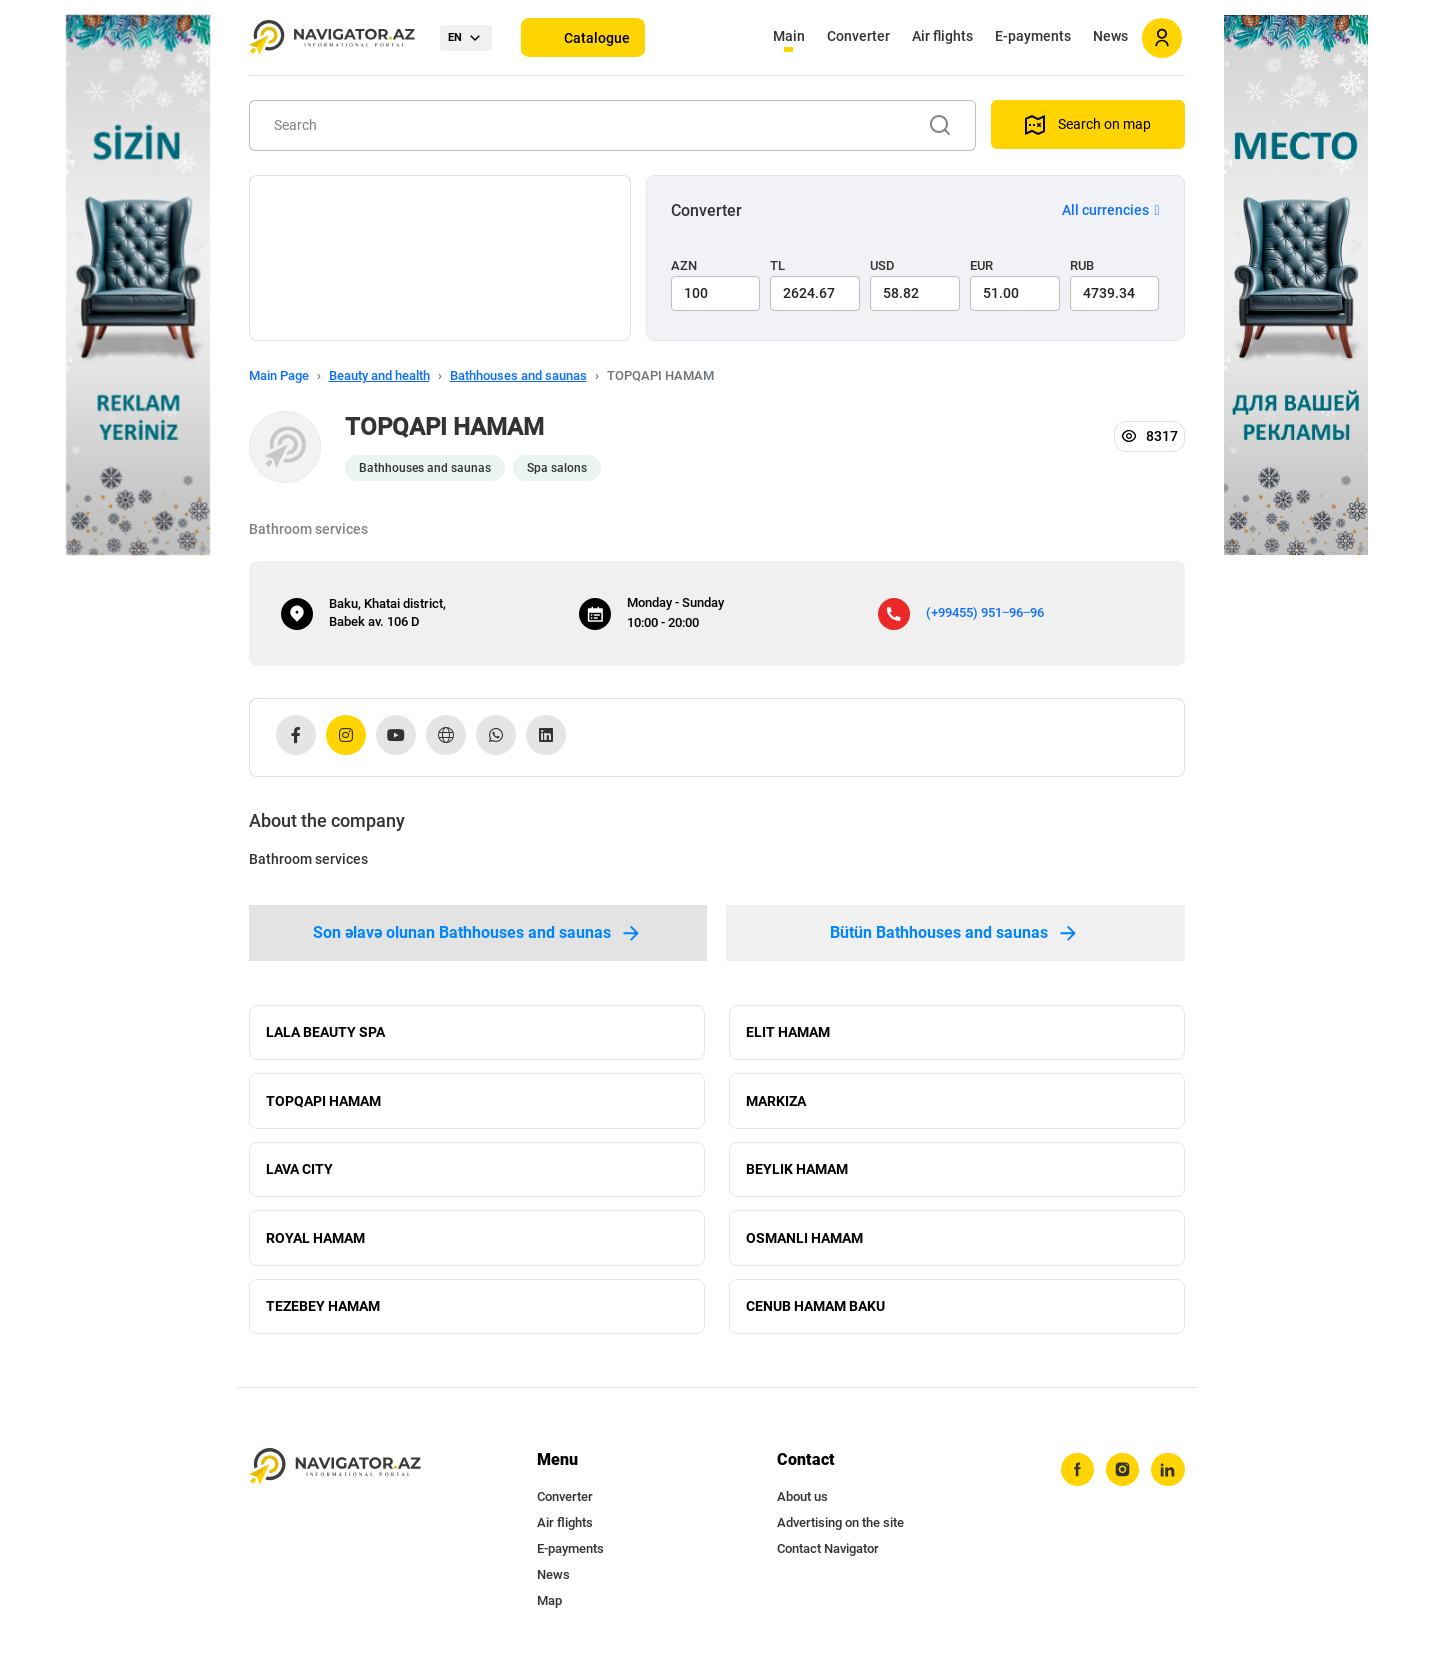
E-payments (1033, 36)
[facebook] (1076, 1478)
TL (777, 265)
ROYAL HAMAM (315, 1243)
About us (802, 1504)
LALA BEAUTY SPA (325, 1033)
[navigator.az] (335, 1474)
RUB (1082, 265)
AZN (684, 265)
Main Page (279, 375)
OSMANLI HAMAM (804, 1243)
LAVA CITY (299, 1173)
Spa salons (557, 468)
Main (789, 36)
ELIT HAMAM (788, 1033)
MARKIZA (776, 1103)
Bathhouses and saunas (518, 375)
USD (882, 265)
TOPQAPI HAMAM (323, 1103)
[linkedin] (1168, 1478)
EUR (981, 265)
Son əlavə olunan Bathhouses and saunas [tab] (478, 933)
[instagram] (1122, 1478)
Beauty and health (379, 375)
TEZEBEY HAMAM (323, 1313)
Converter (858, 36)
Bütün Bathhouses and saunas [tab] (955, 933)
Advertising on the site (840, 1530)
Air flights (942, 36)
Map (549, 1608)
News (1110, 36)
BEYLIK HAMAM (797, 1173)
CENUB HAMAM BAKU (815, 1313)
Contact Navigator (828, 1556)
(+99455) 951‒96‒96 (985, 612)
